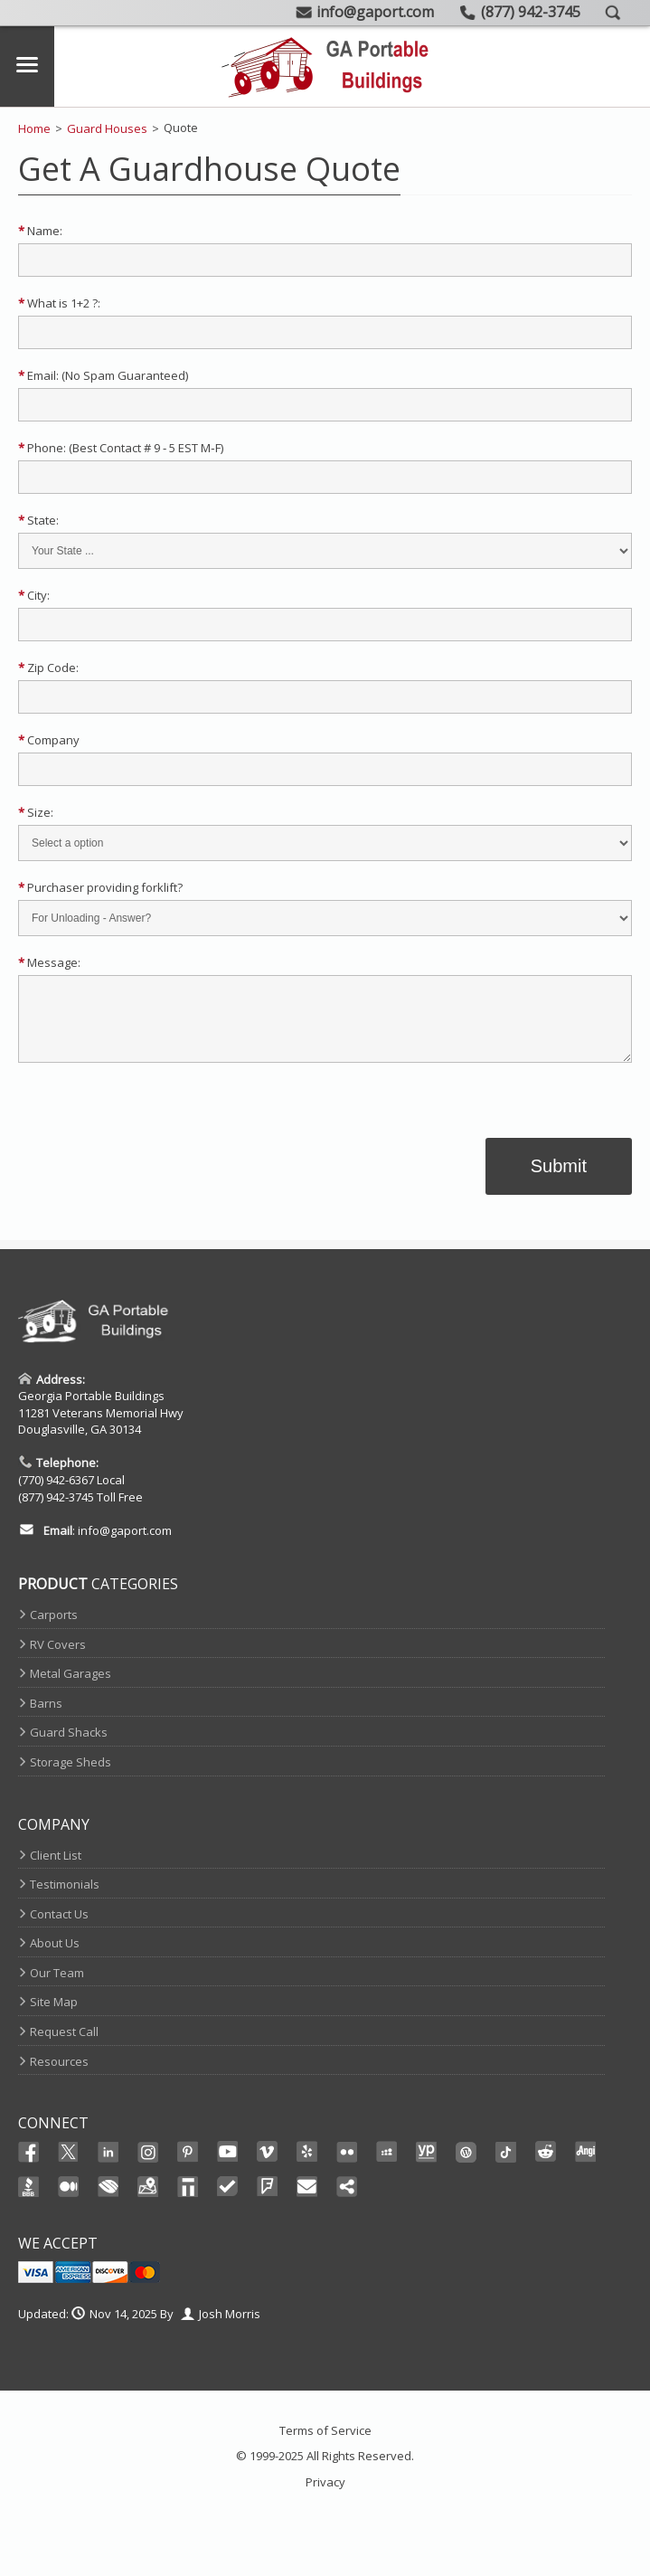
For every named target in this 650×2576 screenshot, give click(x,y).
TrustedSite (228, 2200)
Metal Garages (70, 1687)
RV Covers (58, 1658)
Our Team (57, 1986)
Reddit (546, 2165)
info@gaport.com (125, 1544)
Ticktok (506, 2165)
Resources (59, 2075)
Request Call (64, 2045)
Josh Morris (229, 2327)
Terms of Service (325, 2444)
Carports (54, 1628)
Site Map (54, 2015)
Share (347, 2200)
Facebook (29, 2165)
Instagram (148, 2165)
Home (34, 128)
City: (34, 595)
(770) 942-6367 (56, 1493)
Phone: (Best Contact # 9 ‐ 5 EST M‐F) (120, 448)
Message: (49, 962)
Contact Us (59, 1927)
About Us (55, 1956)
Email (307, 2200)
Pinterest (188, 2165)
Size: (35, 812)
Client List (55, 1869)
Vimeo (267, 2165)
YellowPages (427, 2165)
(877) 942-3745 (56, 1510)
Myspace (387, 2165)
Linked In (108, 2166)
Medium (69, 2200)
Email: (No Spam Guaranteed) (103, 375)
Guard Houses (107, 128)
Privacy (325, 2495)
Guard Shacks (69, 1746)
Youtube (228, 2165)
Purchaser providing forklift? (100, 887)
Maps (148, 2200)
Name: (40, 231)
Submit (559, 1179)
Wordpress (466, 2165)
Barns (46, 1717)
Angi (586, 2165)
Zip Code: (48, 667)
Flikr (347, 2165)
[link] (325, 1125)
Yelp (307, 2165)
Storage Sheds (70, 1775)
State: (38, 520)
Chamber (108, 2200)
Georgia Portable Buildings (91, 1409)
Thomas (188, 2200)
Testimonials (64, 1897)
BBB (29, 2200)
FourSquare (267, 2200)
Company (49, 740)
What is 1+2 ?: (59, 303)
